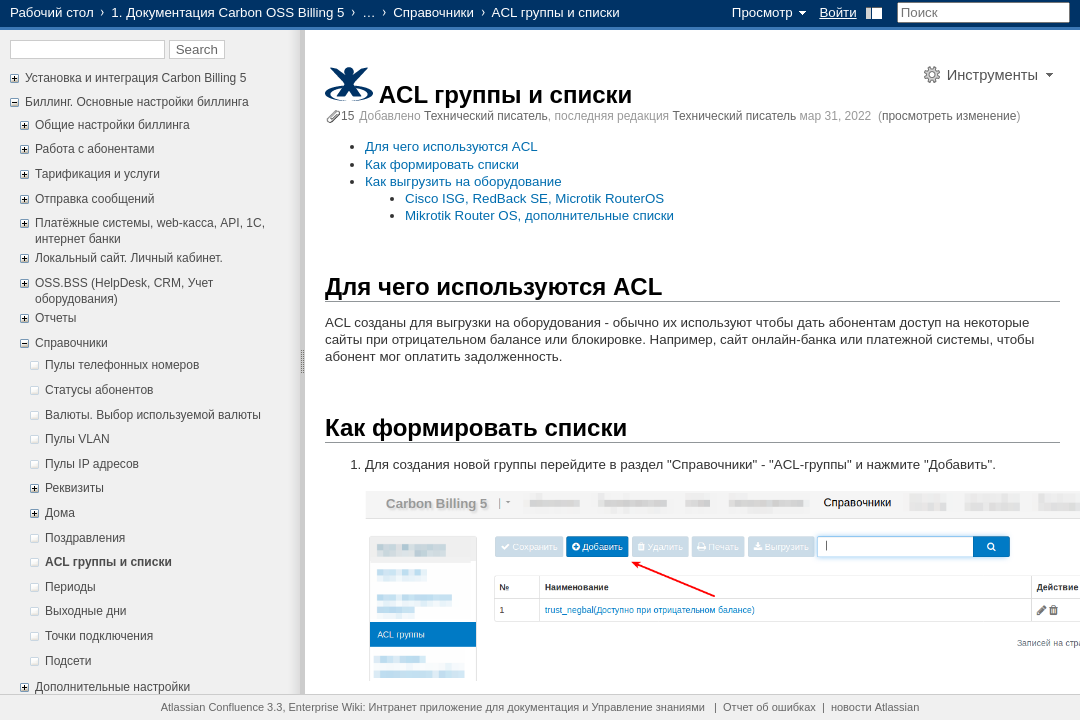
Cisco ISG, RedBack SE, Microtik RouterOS (534, 198)
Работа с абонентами (94, 149)
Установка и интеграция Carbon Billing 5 (135, 78)
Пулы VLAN (77, 439)
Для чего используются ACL (451, 146)
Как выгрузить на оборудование (463, 181)
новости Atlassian (875, 707)
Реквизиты (74, 488)
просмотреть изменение (949, 116)
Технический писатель (486, 116)
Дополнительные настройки (112, 687)
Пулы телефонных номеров (122, 365)
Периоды (70, 587)
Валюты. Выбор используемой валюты (153, 415)
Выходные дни (86, 611)
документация (543, 707)
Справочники (433, 12)
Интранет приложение (426, 707)
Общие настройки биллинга (112, 125)
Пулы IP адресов (92, 464)
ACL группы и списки (108, 562)
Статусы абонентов (99, 390)
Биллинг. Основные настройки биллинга (137, 102)
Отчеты (55, 318)
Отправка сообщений (94, 199)
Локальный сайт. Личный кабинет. (129, 258)
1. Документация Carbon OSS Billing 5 (227, 12)
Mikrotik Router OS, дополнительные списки (539, 215)
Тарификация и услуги (97, 174)
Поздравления (85, 538)
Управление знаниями (648, 707)
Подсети (68, 661)
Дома (60, 513)
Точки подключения (99, 636)
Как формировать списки (442, 164)
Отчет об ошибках (769, 707)
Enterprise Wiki (326, 707)
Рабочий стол (52, 12)
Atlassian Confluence (212, 707)
